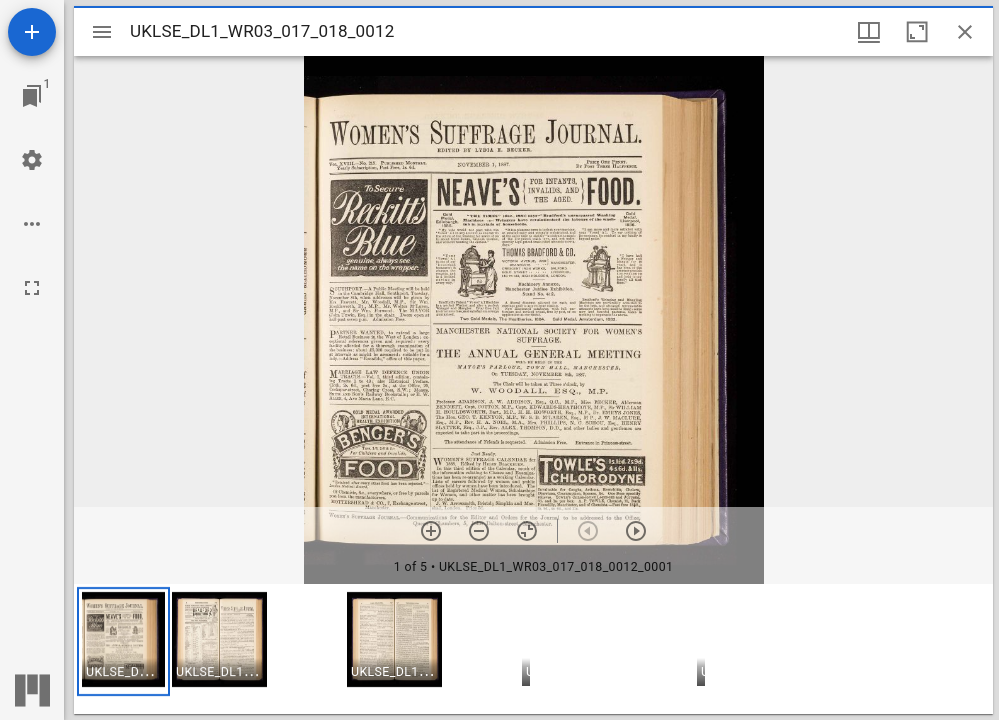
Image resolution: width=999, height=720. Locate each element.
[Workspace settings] (32, 160)
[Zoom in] (431, 531)
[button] (123, 641)
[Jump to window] (32, 96)
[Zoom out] (479, 531)
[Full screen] (32, 288)
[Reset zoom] (527, 531)
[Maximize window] (917, 32)
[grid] (533, 649)
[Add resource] (32, 32)
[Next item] (636, 531)
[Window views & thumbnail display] (869, 32)
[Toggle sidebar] (102, 32)
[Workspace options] (32, 224)
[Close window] (965, 32)
